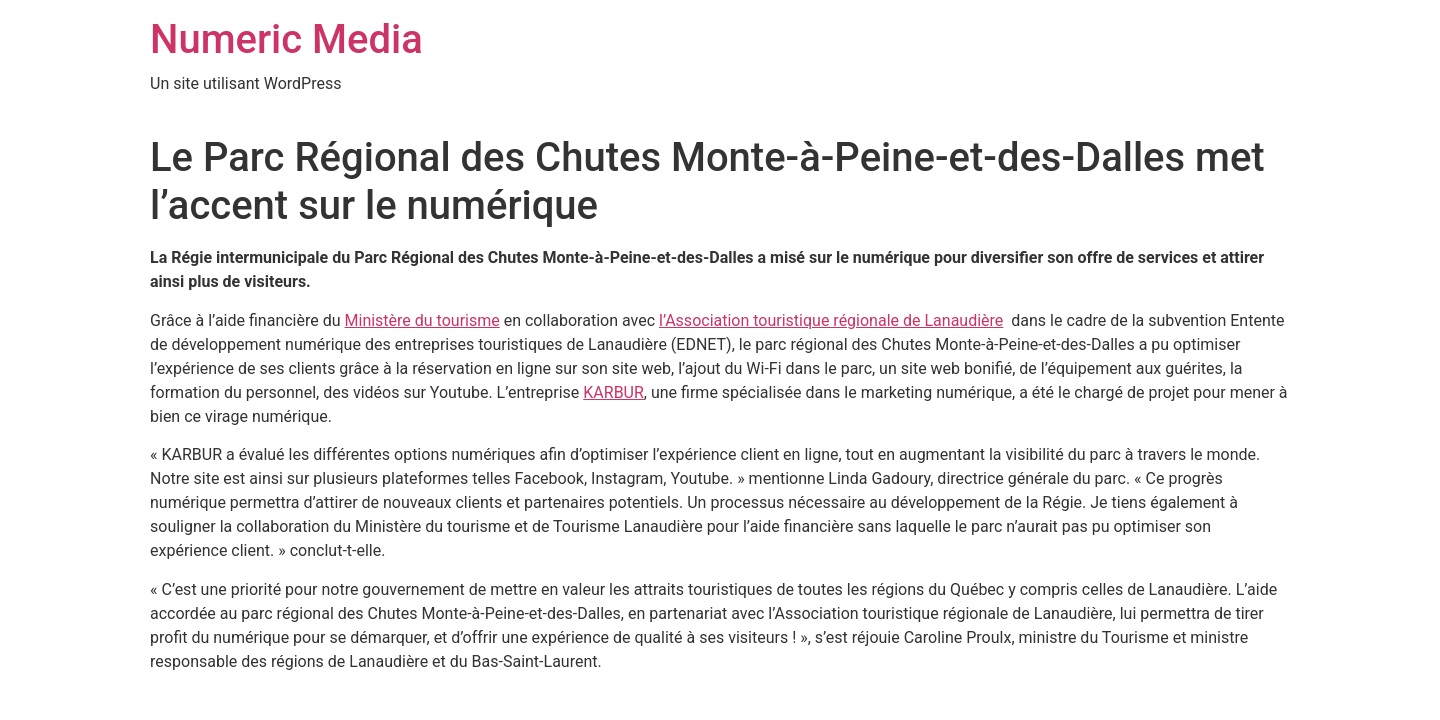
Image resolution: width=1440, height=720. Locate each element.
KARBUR (613, 392)
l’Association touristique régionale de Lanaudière (831, 320)
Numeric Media (286, 39)
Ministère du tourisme (422, 320)
